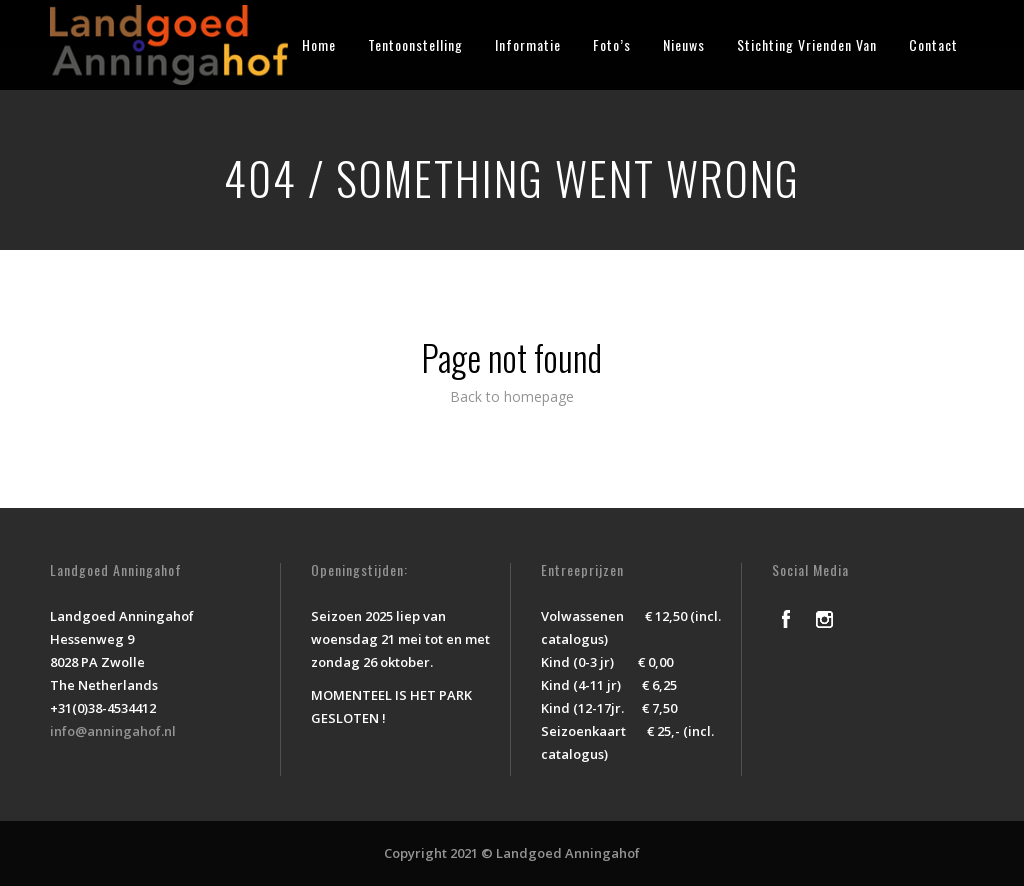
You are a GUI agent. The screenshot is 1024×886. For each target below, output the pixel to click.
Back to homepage (512, 396)
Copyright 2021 (431, 853)
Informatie (528, 44)
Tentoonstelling (415, 44)
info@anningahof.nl (113, 731)
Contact (933, 44)
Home (319, 44)
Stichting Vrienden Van (807, 44)
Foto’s (612, 44)
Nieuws (684, 44)
